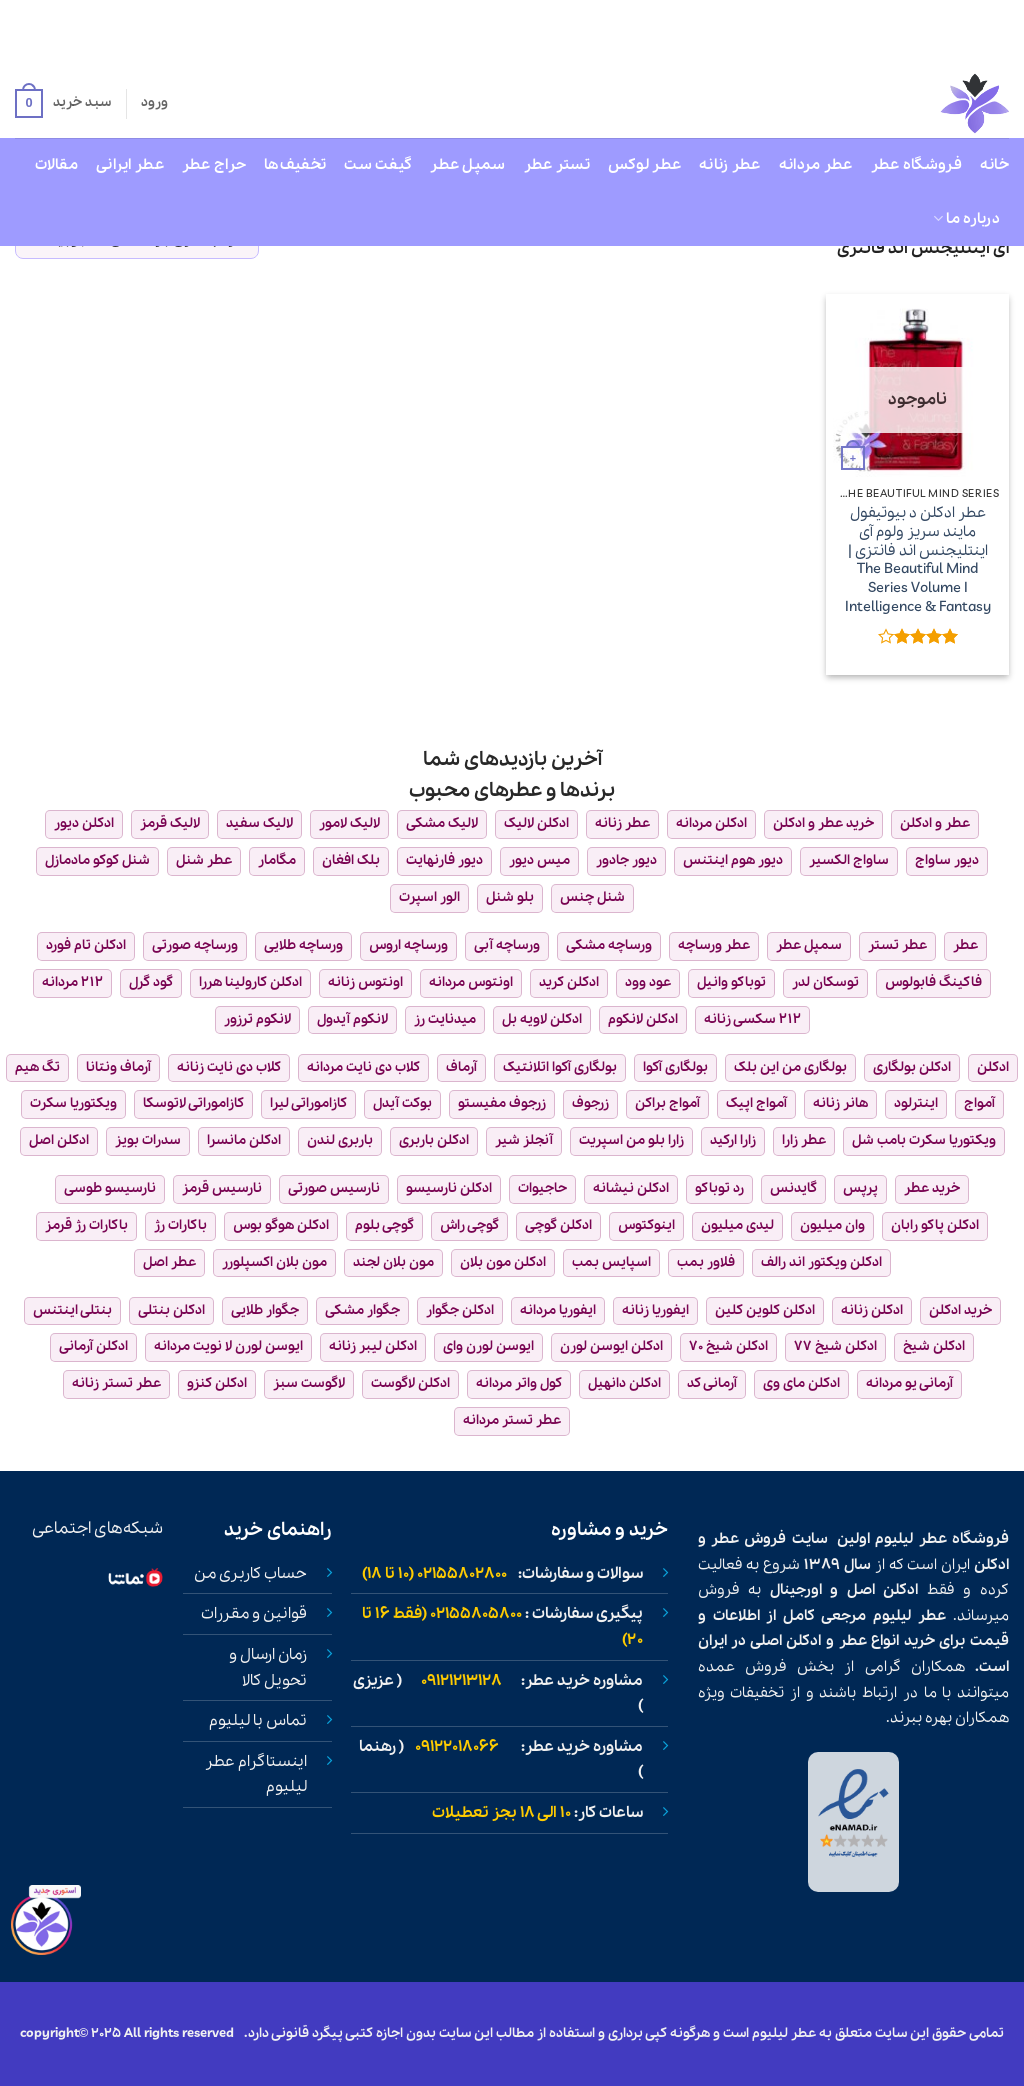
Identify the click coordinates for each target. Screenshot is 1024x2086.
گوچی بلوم (384, 1225)
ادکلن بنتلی (171, 1310)
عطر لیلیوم (910, 1539)
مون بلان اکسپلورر (274, 1262)
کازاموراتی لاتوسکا (193, 1103)
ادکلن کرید (569, 982)
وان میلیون (832, 1225)
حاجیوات (542, 1188)
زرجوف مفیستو (502, 1103)
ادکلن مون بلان (503, 1262)
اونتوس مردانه (471, 982)
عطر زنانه (730, 165)
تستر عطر (557, 165)
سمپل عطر (467, 165)
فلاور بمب (706, 1262)
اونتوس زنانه (365, 982)
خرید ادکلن (960, 1310)
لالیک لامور (349, 823)
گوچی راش (469, 1225)
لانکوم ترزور (257, 1019)
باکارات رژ (180, 1225)
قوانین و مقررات (254, 1614)
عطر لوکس (644, 165)
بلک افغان (351, 860)
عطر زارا (804, 1140)
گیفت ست (378, 165)
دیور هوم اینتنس (733, 860)
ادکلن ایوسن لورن (611, 1346)
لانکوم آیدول (352, 1019)
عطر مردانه (816, 165)
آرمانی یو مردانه (909, 1383)
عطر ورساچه (714, 945)
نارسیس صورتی (334, 1188)
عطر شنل (204, 860)
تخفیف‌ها (295, 165)
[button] (63, 104)
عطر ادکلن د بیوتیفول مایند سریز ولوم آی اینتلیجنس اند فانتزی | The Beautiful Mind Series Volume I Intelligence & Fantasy (918, 560)
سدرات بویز (148, 1140)
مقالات (56, 165)
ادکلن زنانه (872, 1310)
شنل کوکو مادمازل (97, 860)
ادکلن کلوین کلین (765, 1310)
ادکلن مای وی (801, 1383)
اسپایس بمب (611, 1262)
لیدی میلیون (737, 1225)
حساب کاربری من (250, 1574)
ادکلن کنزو (217, 1383)
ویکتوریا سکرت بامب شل (924, 1140)
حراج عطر (214, 165)
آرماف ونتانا (118, 1067)
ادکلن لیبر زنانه (373, 1346)
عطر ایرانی (130, 165)
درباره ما (966, 219)
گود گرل (151, 982)
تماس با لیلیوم (258, 1721)
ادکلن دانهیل (624, 1383)
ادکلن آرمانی (93, 1346)
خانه (994, 165)
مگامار (277, 860)
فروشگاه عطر (916, 165)
